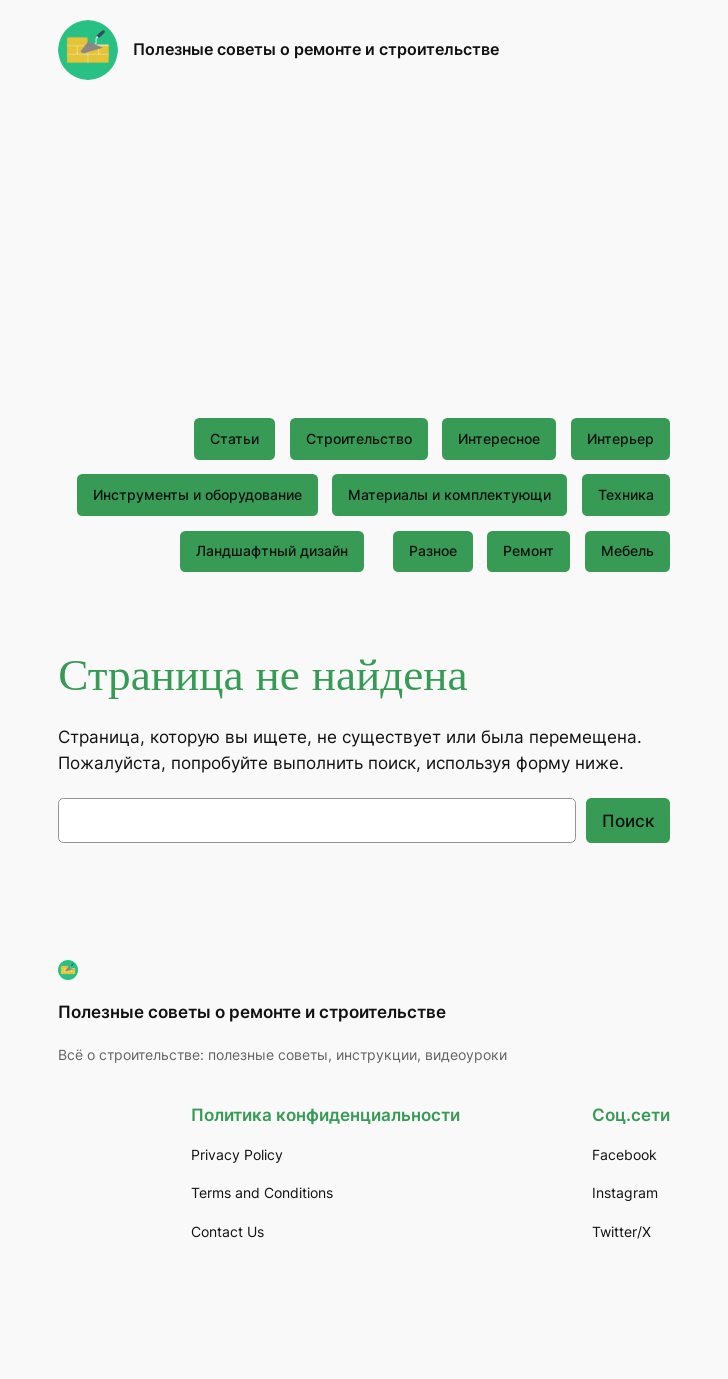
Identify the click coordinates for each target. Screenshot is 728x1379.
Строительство (359, 438)
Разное (433, 550)
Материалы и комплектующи (449, 494)
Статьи (234, 438)
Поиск (628, 821)
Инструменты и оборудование (197, 494)
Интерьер (620, 438)
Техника (626, 494)
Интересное (499, 438)
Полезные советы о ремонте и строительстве (316, 49)
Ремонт (528, 550)
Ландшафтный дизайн (272, 550)
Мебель (627, 550)
